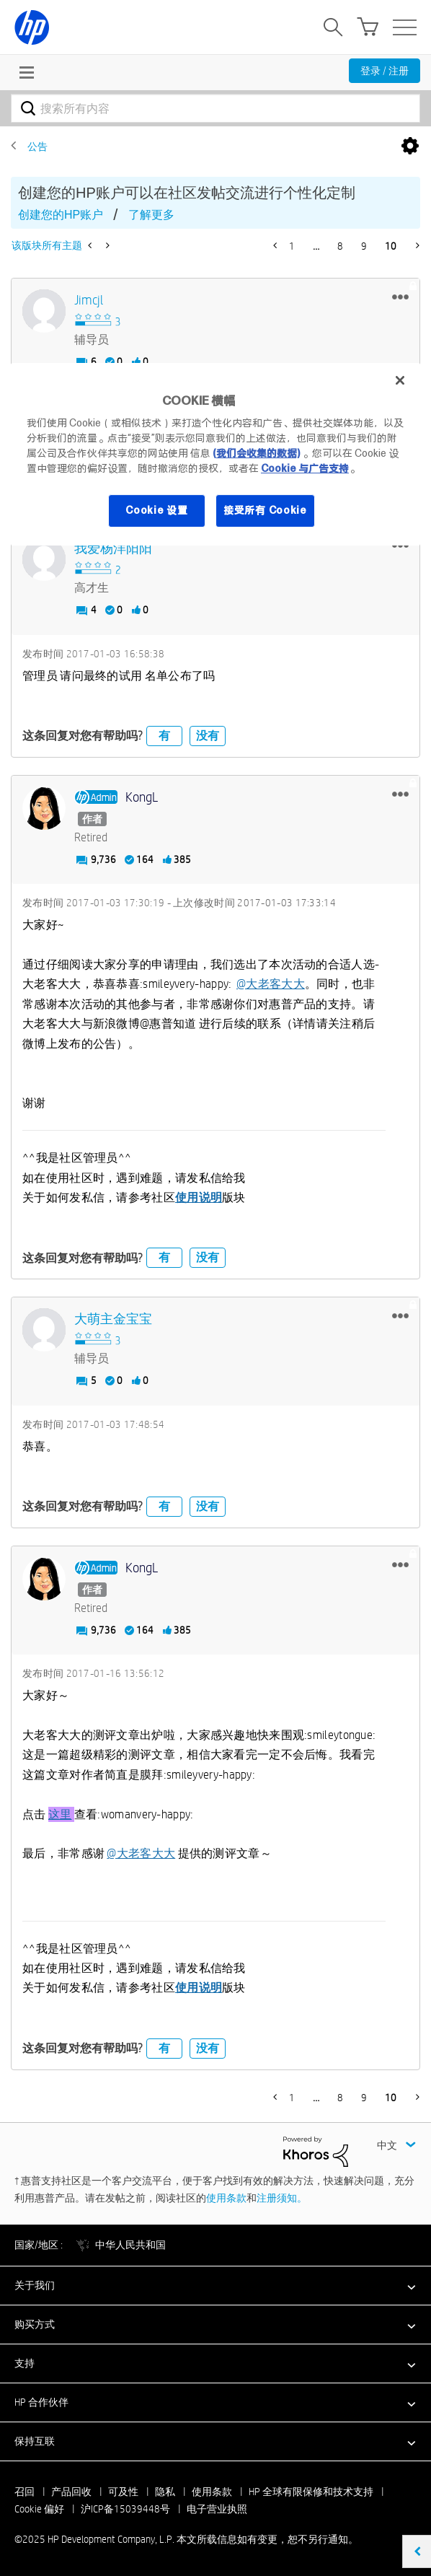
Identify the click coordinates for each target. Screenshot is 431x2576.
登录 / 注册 (384, 70)
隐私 (165, 2491)
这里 (60, 1814)
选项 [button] (410, 146)
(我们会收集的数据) (256, 453)
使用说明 (198, 1197)
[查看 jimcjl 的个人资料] (88, 300)
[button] (400, 296)
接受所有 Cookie (265, 510)
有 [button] (164, 735)
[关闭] (400, 380)
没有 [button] (207, 735)
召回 (24, 2491)
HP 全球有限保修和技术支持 (311, 2491)
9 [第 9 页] (364, 246)
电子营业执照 (217, 2508)
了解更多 (151, 215)
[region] (215, 454)
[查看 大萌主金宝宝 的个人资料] (113, 1319)
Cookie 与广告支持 (305, 468)
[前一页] (276, 245)
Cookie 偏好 (39, 2508)
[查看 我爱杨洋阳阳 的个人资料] (113, 549)
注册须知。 (282, 2197)
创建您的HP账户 (60, 215)
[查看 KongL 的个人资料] (141, 798)
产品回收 (71, 2491)
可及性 (123, 2491)
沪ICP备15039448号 (125, 2508)
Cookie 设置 (156, 510)
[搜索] (215, 108)
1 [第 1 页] (292, 246)
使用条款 (226, 2197)
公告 (37, 146)
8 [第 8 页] (340, 246)
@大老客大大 (270, 983)
